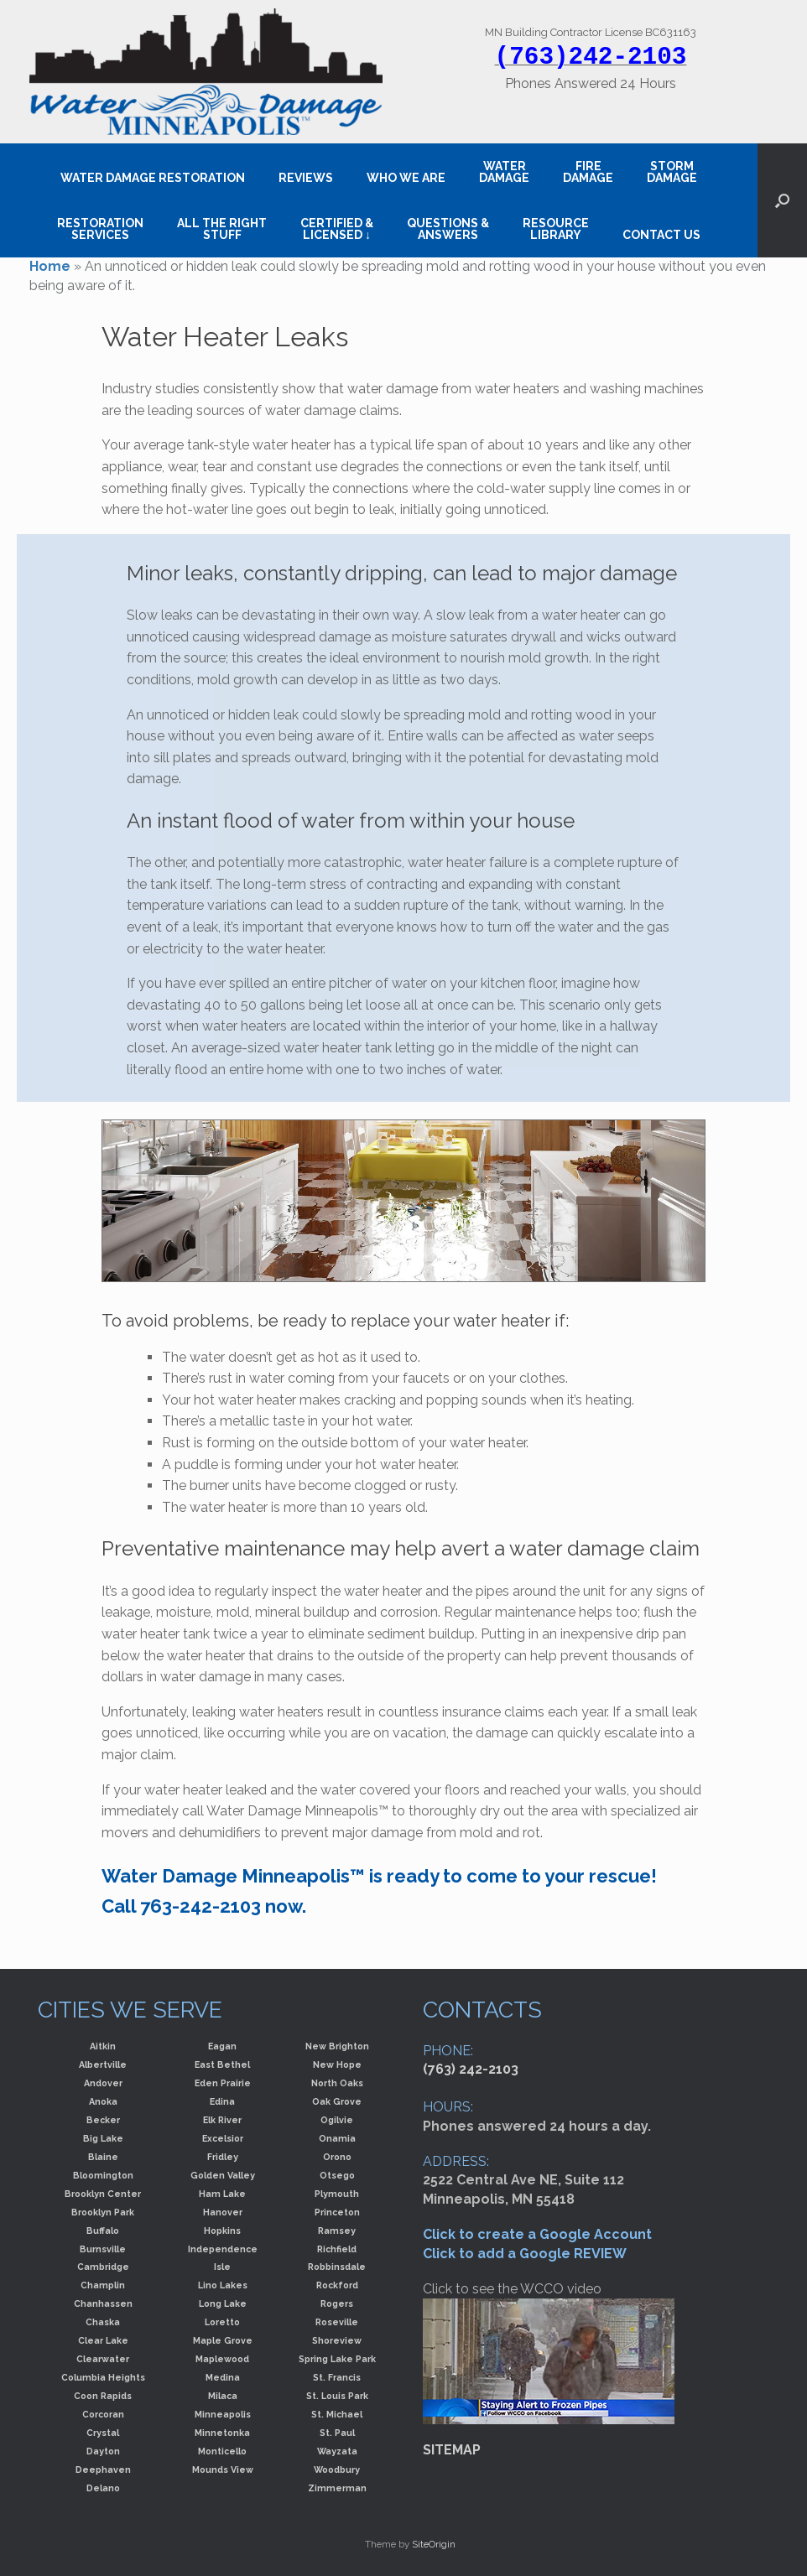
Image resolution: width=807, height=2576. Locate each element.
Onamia (337, 2138)
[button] (782, 200)
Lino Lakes (222, 2285)
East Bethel (222, 2064)
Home (49, 266)
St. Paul (337, 2433)
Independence (223, 2249)
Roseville (336, 2322)
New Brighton (337, 2046)
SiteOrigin (434, 2544)
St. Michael (336, 2414)
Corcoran (103, 2414)
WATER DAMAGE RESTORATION (152, 177)
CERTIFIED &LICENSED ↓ (336, 229)
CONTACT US (661, 235)
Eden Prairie (223, 2083)
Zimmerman (337, 2488)
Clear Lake (103, 2340)
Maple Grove (223, 2340)
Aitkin (103, 2046)
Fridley (222, 2157)
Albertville (103, 2064)
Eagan (222, 2046)
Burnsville (103, 2249)
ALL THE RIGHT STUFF (222, 229)
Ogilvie (336, 2120)
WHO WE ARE (406, 177)
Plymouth (337, 2194)
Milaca (222, 2396)
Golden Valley (222, 2175)
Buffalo (102, 2230)
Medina (223, 2377)
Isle (222, 2267)
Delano (103, 2488)
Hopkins (222, 2230)
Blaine (103, 2157)
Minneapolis (223, 2414)
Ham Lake (222, 2194)
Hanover (222, 2212)
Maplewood (222, 2359)
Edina (222, 2101)
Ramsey (337, 2230)
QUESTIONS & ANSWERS (448, 229)
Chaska (103, 2322)
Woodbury (337, 2469)
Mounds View (222, 2469)
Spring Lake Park (337, 2359)
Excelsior (222, 2138)
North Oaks (337, 2083)
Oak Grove (337, 2101)
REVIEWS (306, 177)
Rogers (336, 2303)
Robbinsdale (337, 2267)
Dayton (103, 2451)
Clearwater (102, 2359)
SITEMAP (452, 2450)
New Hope (337, 2064)
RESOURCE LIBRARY (556, 229)
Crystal (102, 2433)
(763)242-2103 (591, 57)
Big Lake (103, 2138)
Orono (337, 2157)
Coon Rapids (103, 2396)
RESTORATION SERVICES (100, 229)
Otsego (337, 2175)
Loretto (222, 2322)
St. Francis (337, 2377)
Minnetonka (222, 2433)
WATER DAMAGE (504, 171)
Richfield (337, 2249)
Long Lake (223, 2303)
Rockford (337, 2285)
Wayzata (337, 2451)
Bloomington (103, 2175)
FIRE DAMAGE (588, 171)
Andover (103, 2083)
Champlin (103, 2285)
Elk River (222, 2120)
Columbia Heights (103, 2377)
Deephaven (103, 2469)
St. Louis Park (337, 2396)
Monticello (222, 2451)
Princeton (337, 2212)
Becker (103, 2120)
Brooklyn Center (103, 2194)
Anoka (103, 2101)
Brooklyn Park (102, 2212)
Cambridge (103, 2267)
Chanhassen (103, 2303)
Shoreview (337, 2340)
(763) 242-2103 (470, 2069)
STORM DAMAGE (672, 171)
